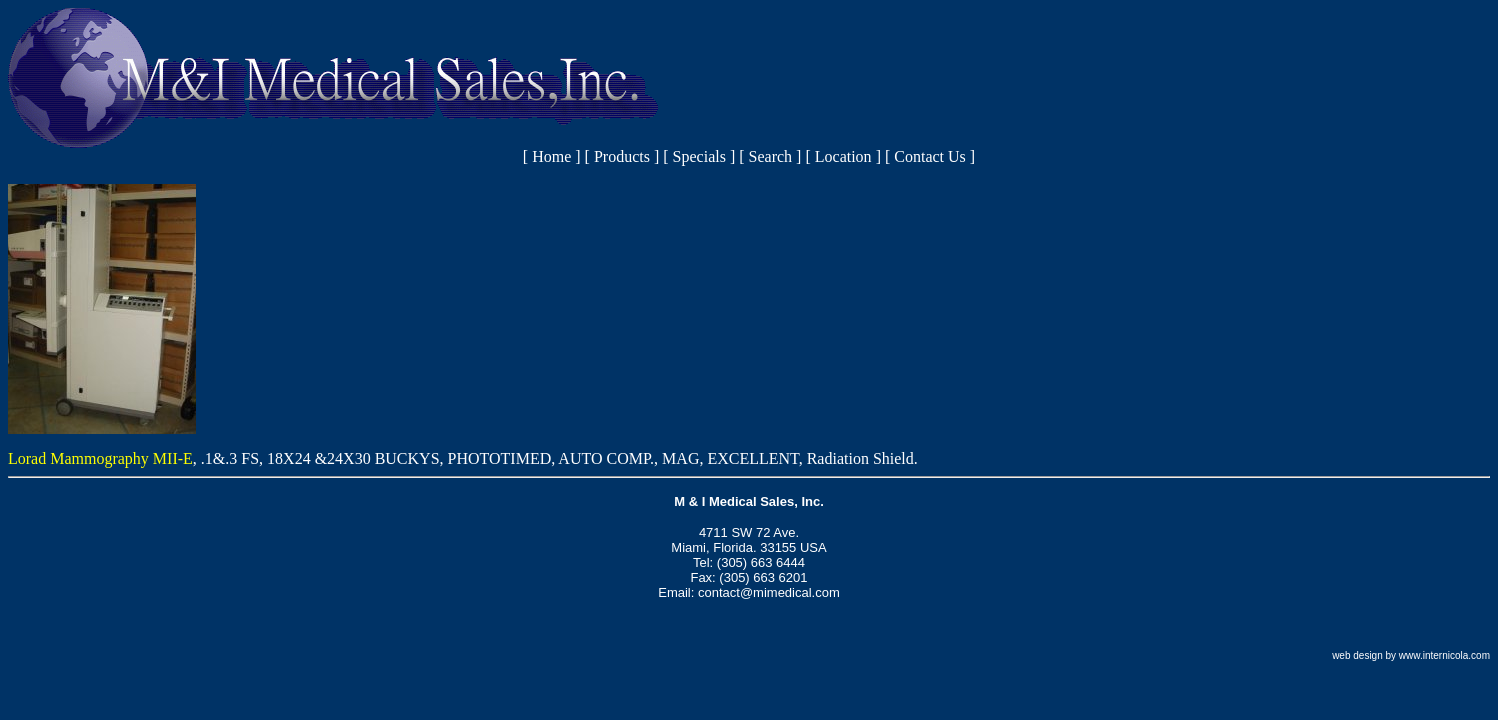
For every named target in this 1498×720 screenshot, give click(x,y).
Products (622, 156)
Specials (699, 156)
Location (843, 156)
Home (551, 156)
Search (771, 156)
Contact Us (930, 156)
